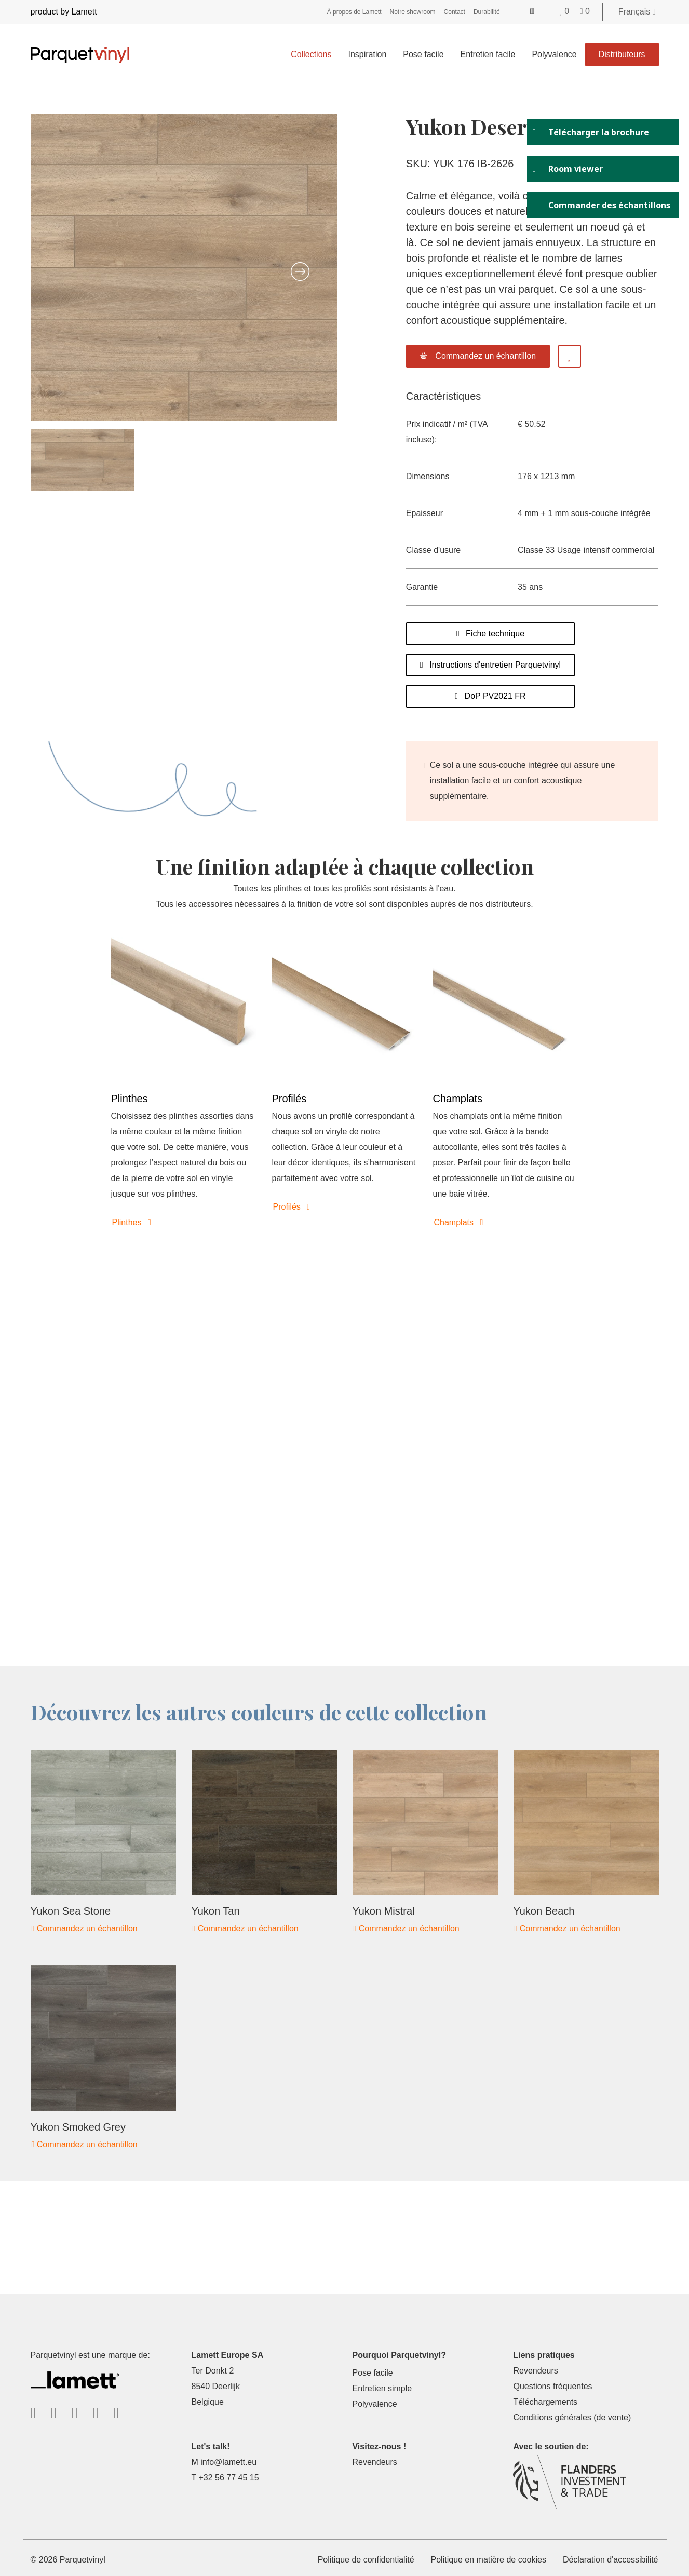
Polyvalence (554, 54)
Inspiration (367, 54)
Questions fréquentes (552, 2386)
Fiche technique (490, 633)
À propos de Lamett (354, 12)
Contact (454, 12)
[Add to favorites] (569, 356)
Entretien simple (382, 2388)
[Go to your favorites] (566, 11)
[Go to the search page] (532, 11)
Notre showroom (413, 12)
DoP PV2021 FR (490, 696)
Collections (311, 54)
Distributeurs (622, 54)
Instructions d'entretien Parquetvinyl (490, 664)
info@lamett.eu (228, 2462)
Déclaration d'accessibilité (610, 2559)
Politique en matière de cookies (488, 2559)
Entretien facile (488, 54)
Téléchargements (545, 2401)
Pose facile (423, 54)
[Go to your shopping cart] (585, 11)
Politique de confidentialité (366, 2559)
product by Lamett (64, 11)
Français (637, 11)
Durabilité (487, 12)
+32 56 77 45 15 (228, 2477)
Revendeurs (535, 2370)
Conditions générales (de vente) (572, 2417)
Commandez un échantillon (85, 1928)
